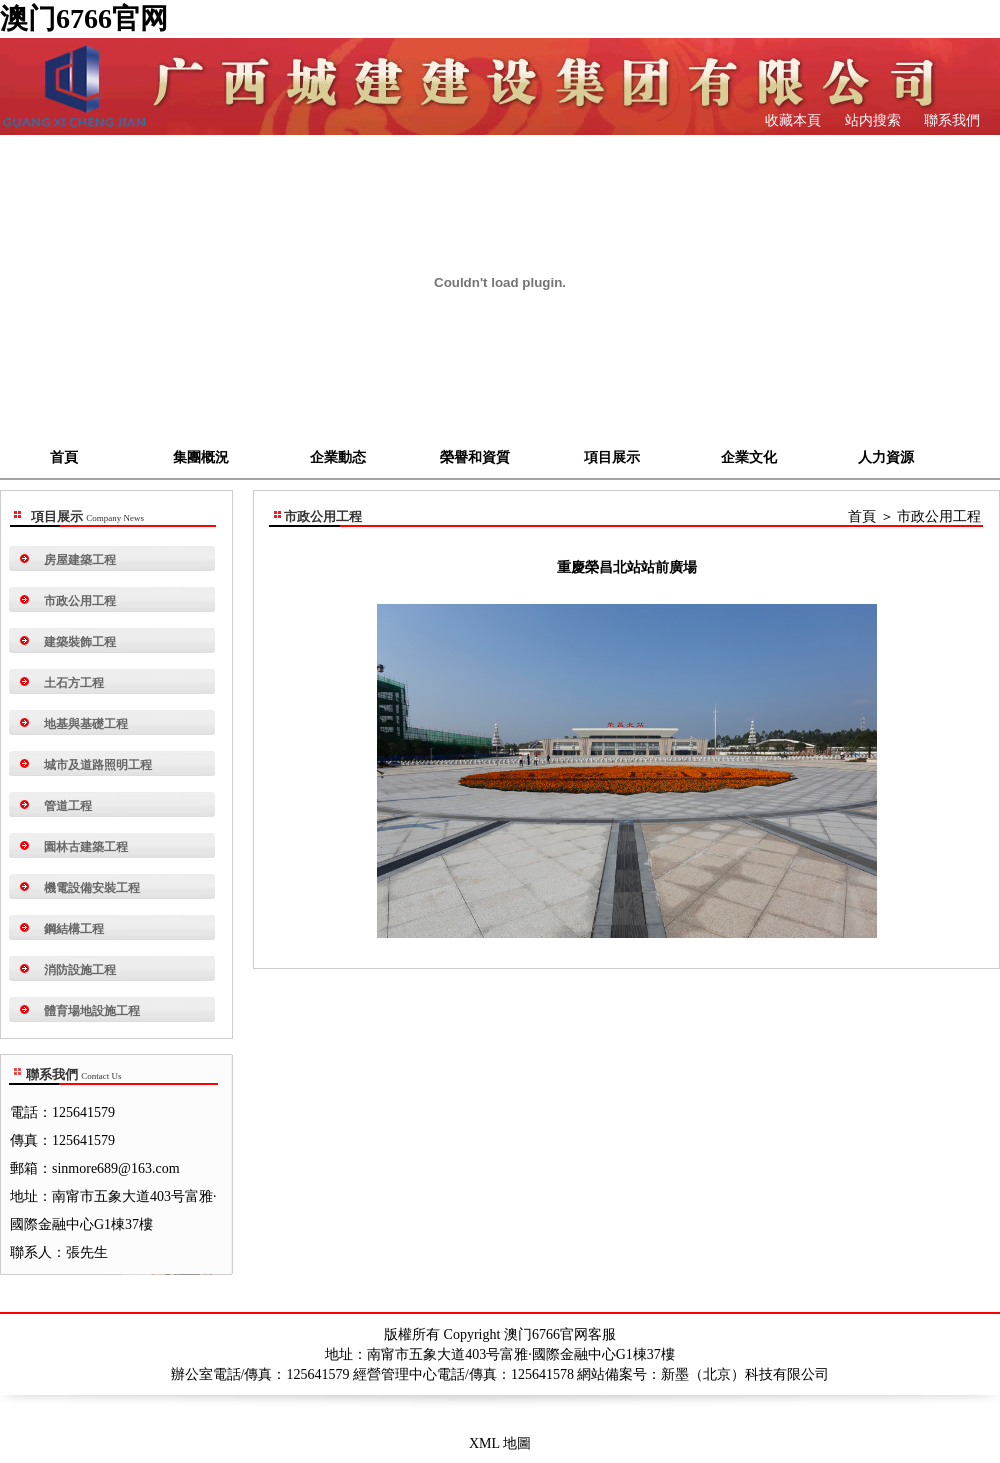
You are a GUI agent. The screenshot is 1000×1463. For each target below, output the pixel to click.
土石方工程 (74, 683)
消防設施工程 (80, 970)
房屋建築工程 (80, 560)
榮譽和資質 (475, 457)
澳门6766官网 (84, 18)
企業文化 (749, 457)
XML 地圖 (500, 1443)
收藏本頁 (793, 120)
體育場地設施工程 (92, 1011)
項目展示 (612, 457)
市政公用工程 (80, 601)
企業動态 (338, 457)
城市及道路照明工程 (98, 765)
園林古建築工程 (86, 847)
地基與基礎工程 (86, 724)
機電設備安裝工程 (92, 888)
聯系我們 (951, 120)
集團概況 (201, 457)
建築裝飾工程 (80, 642)
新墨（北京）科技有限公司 (745, 1374)
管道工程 (68, 806)
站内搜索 (871, 120)
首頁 (64, 457)
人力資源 (886, 457)
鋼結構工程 (74, 929)
